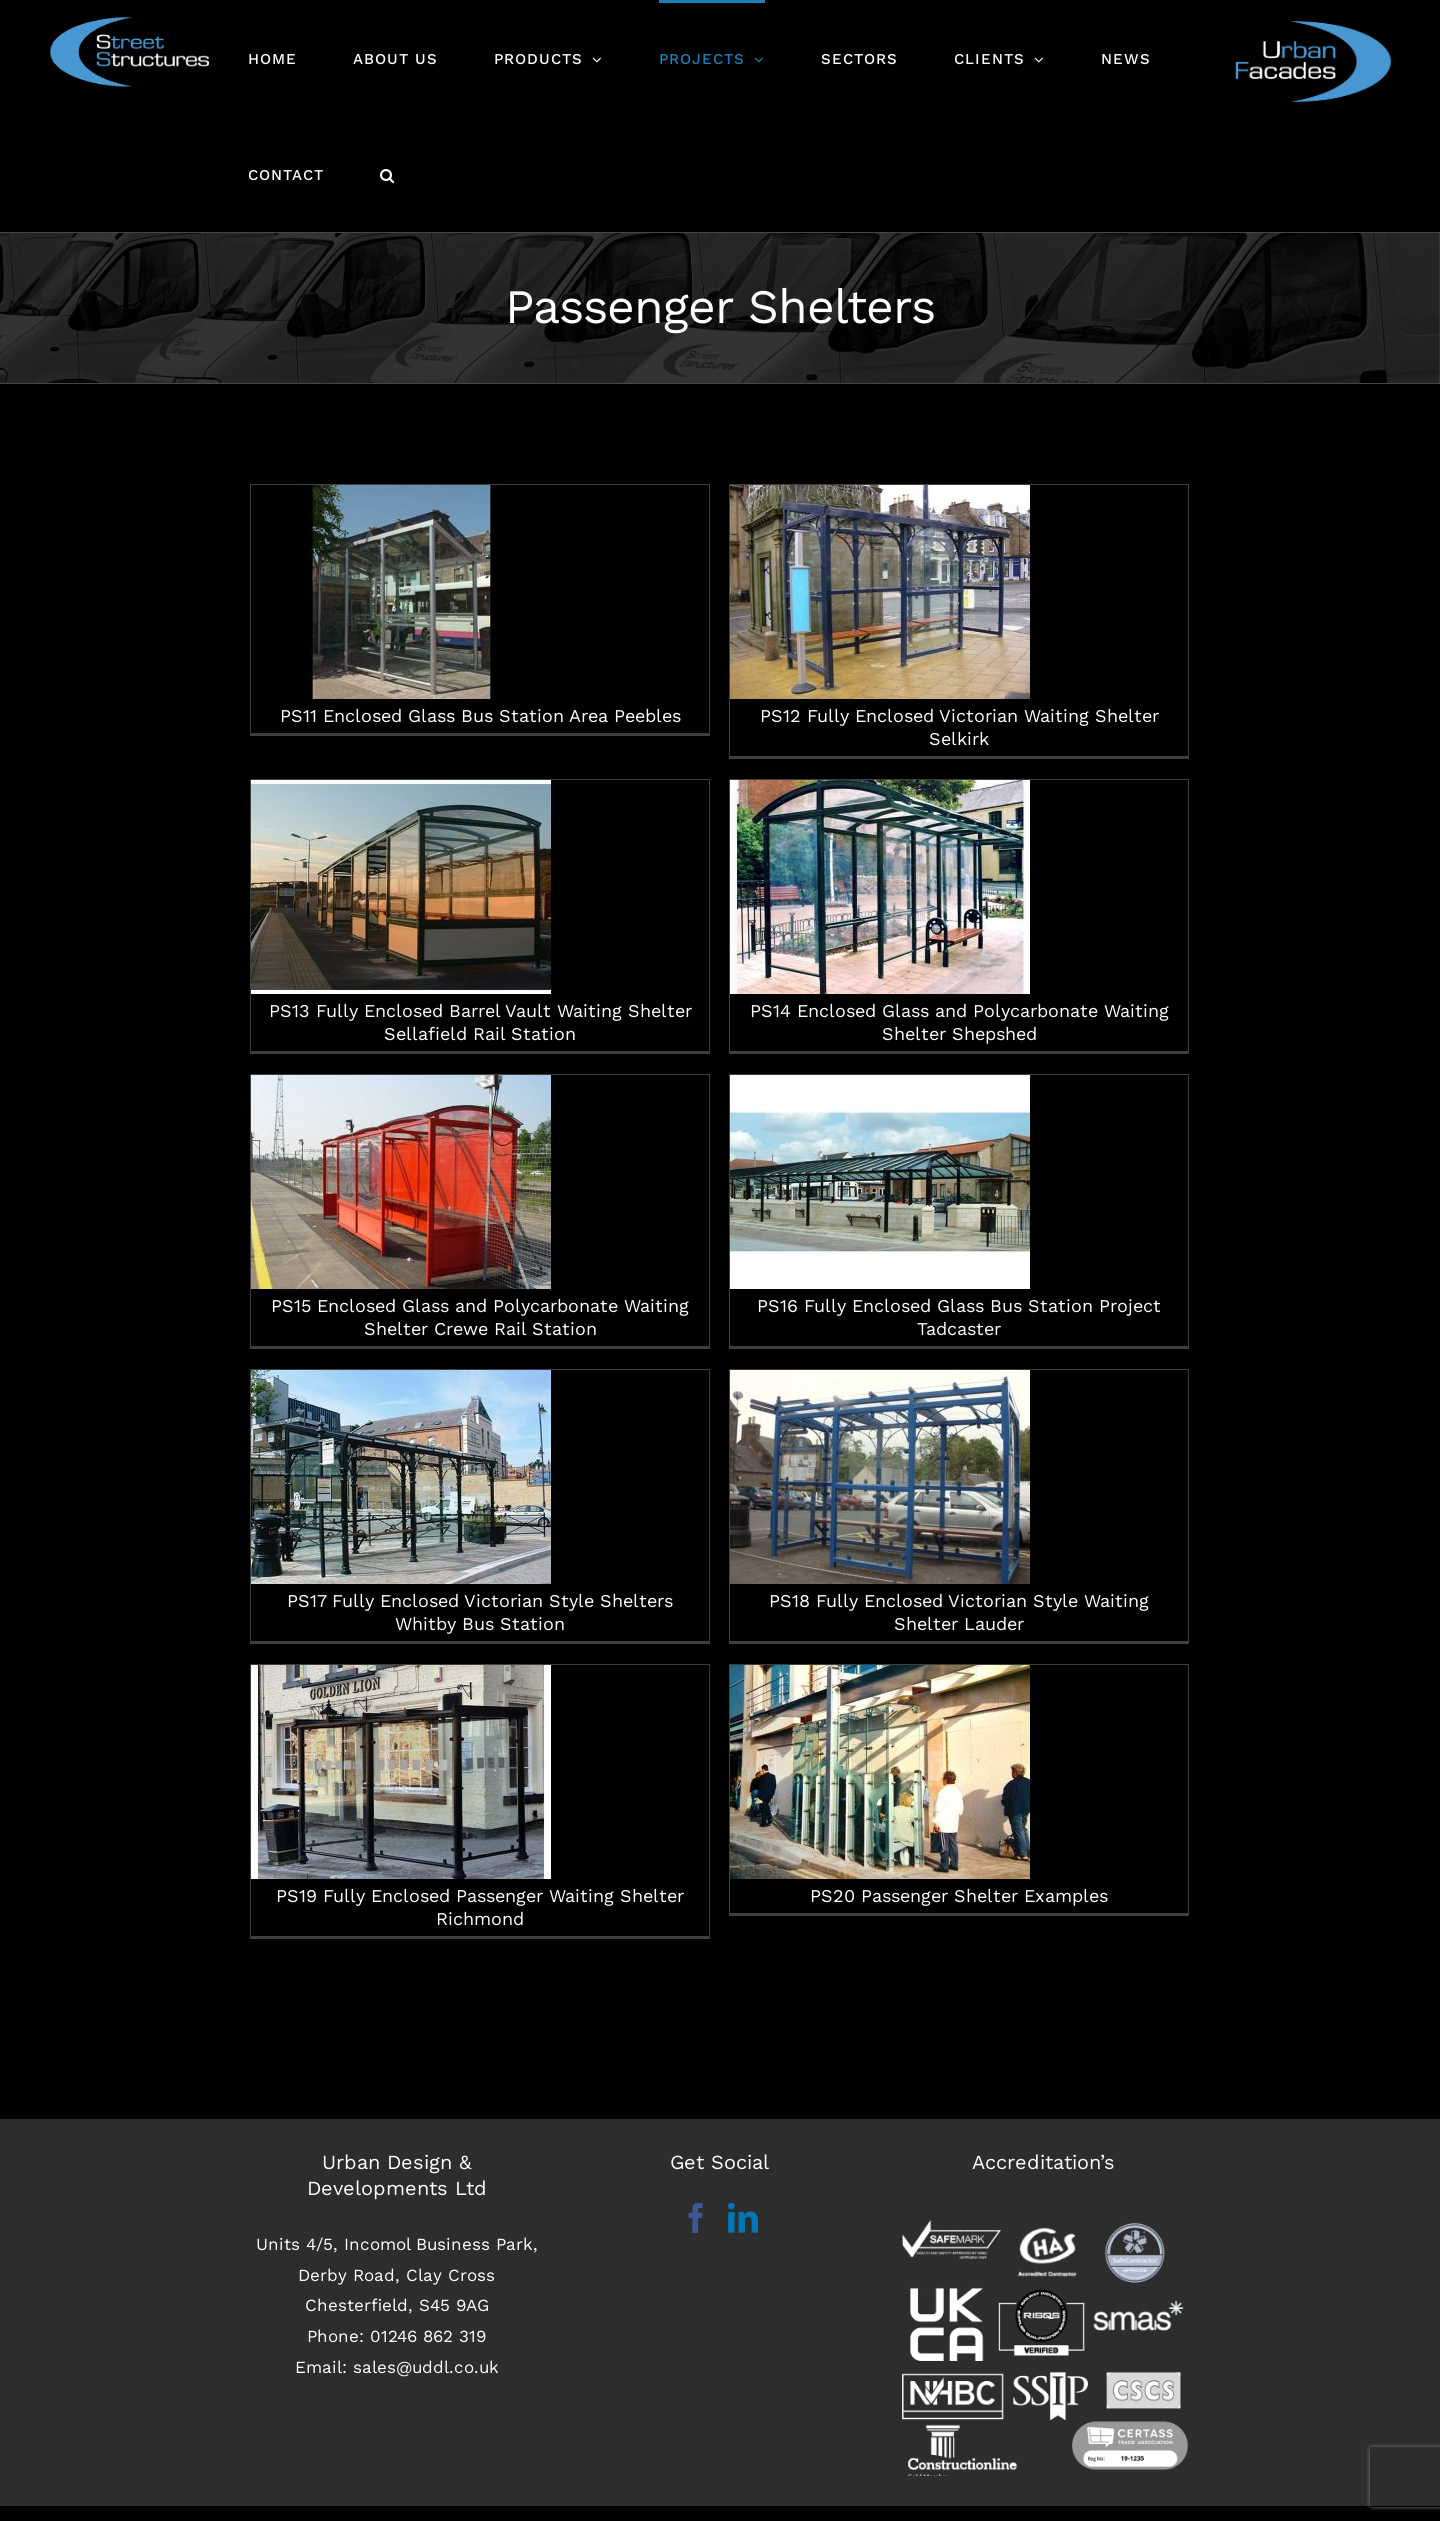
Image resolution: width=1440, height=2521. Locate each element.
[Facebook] (696, 2234)
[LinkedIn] (743, 2234)
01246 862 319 (428, 2351)
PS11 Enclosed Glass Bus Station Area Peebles (480, 603)
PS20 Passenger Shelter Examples (899, 1754)
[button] (387, 174)
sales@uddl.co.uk (426, 2382)
